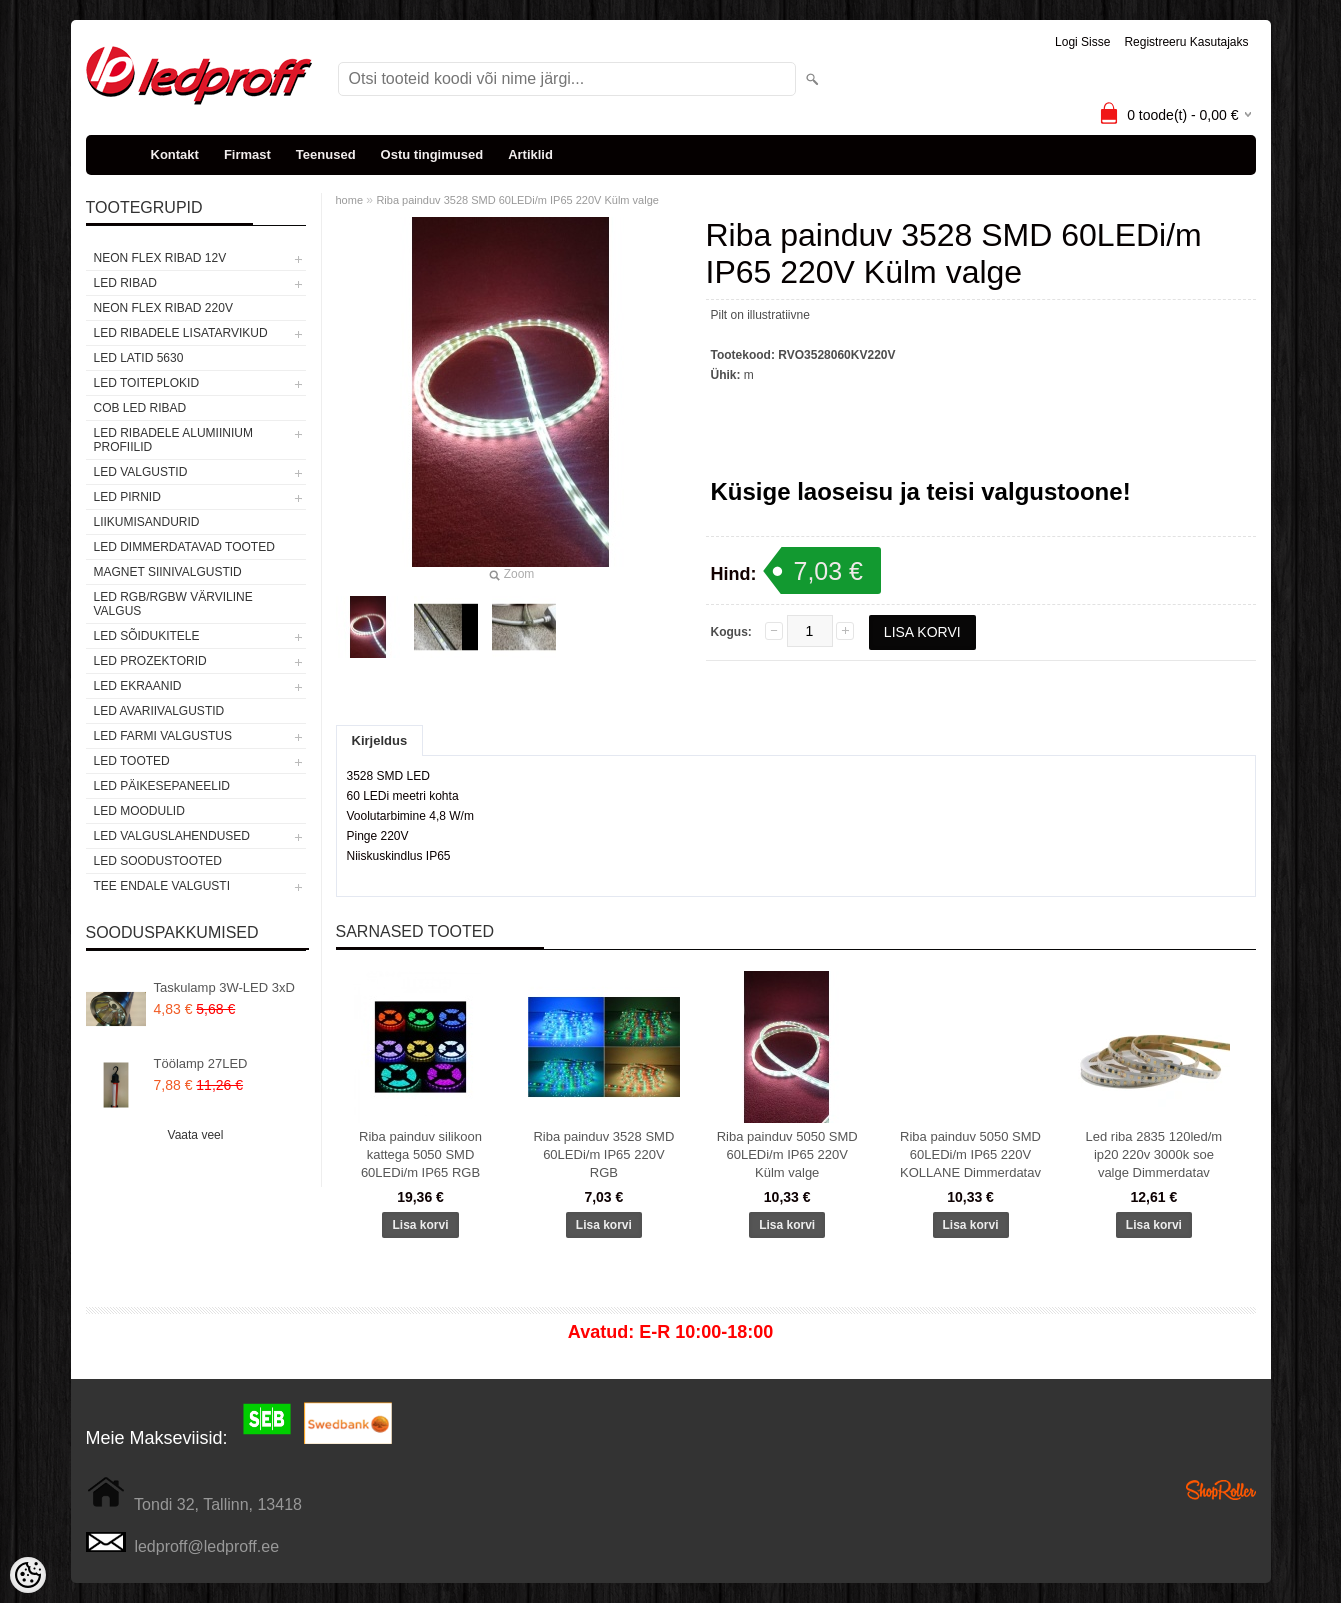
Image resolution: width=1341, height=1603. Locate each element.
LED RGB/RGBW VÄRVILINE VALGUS (173, 604)
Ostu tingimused (432, 154)
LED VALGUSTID (141, 472)
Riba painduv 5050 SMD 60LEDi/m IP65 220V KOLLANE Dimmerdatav (970, 1154)
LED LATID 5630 (139, 358)
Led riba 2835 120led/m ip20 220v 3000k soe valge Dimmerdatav (1154, 1154)
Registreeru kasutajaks (1186, 42)
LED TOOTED (132, 761)
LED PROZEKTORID (150, 661)
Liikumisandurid (147, 522)
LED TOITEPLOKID (147, 383)
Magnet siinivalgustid (168, 572)
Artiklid (530, 154)
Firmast (247, 154)
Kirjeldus (380, 740)
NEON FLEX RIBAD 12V (160, 258)
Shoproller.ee (1221, 1490)
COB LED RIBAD (140, 408)
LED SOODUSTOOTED (158, 861)
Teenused (326, 154)
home (350, 200)
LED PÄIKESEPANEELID (162, 786)
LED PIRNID (127, 497)
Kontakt (175, 154)
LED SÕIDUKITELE (147, 636)
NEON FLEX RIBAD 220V (163, 308)
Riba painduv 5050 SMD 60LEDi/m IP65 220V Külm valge (787, 1154)
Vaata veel (196, 1135)
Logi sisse (1082, 42)
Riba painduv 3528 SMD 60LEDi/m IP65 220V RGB (603, 1154)
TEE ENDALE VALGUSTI (162, 886)
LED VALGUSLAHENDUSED (172, 836)
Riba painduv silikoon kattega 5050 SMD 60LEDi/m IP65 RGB (420, 1154)
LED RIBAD (125, 283)
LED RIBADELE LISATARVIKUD (181, 333)
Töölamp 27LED (201, 1063)
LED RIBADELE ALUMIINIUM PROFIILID (173, 440)
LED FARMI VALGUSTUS (163, 736)
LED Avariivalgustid (159, 711)
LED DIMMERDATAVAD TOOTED (184, 547)
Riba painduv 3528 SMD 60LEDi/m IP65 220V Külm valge (517, 200)
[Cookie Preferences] (28, 1575)
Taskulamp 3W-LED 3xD (224, 987)
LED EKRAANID (138, 686)
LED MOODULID (139, 811)
